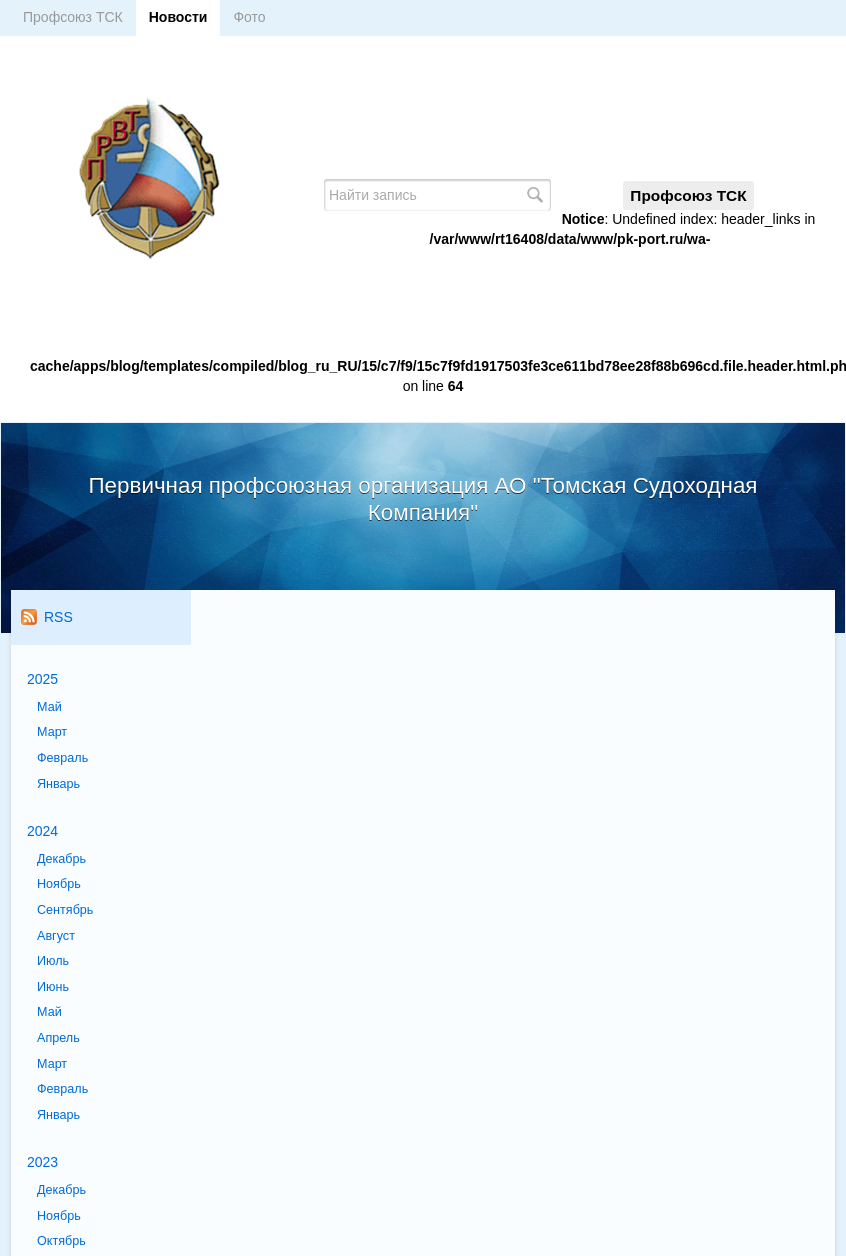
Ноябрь (59, 884)
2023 (42, 1162)
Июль (53, 961)
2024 (42, 831)
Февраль (62, 758)
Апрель (58, 1038)
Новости (178, 17)
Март (52, 732)
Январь (58, 784)
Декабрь (61, 859)
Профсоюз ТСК (73, 17)
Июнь (53, 987)
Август (56, 936)
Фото (249, 17)
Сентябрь (65, 910)
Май (49, 707)
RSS (47, 617)
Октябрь (61, 1241)
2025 (42, 679)
